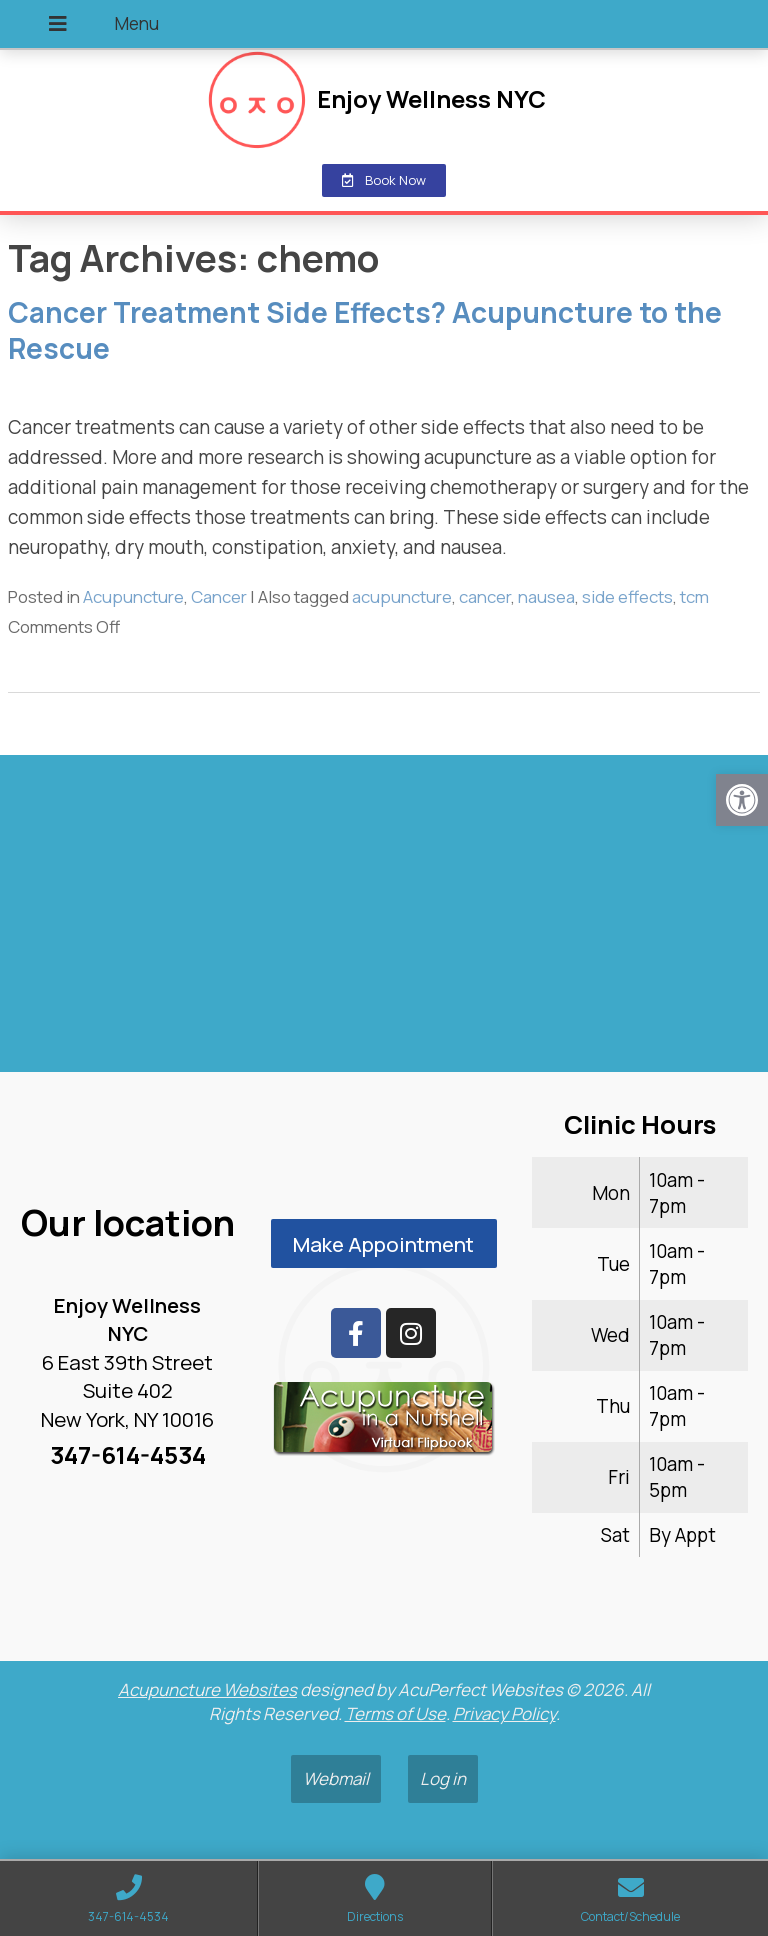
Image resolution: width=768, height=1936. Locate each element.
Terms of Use (395, 1713)
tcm (694, 596)
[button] (742, 800)
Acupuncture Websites (207, 1689)
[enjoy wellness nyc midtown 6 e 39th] (384, 922)
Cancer (219, 596)
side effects (627, 596)
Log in (443, 1778)
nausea (546, 596)
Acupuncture (133, 596)
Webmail (336, 1778)
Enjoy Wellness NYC (431, 99)
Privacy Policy (504, 1713)
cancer (485, 596)
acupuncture (402, 596)
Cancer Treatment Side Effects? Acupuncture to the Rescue (365, 330)
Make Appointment (383, 1244)
